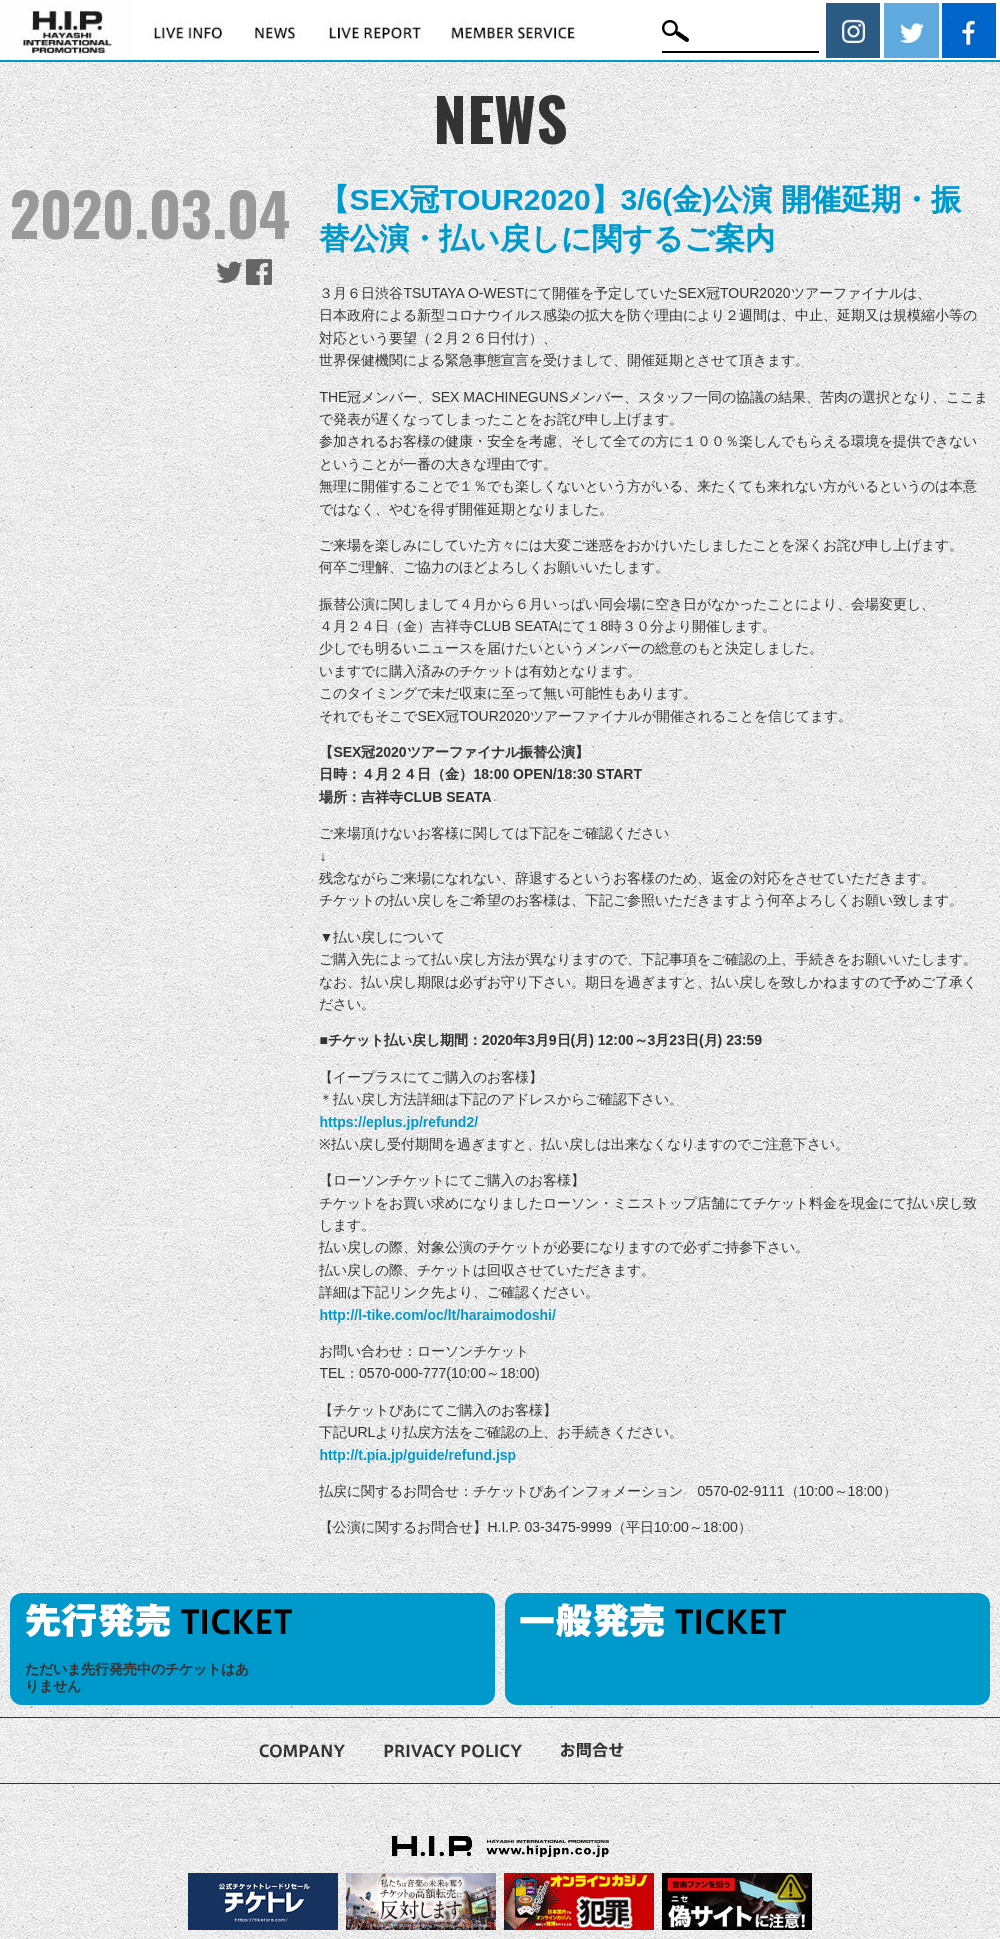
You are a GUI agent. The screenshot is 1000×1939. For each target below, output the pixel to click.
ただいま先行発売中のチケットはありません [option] (137, 1677)
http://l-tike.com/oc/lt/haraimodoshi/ (437, 1315)
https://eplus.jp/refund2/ (398, 1122)
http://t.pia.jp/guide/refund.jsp (417, 1455)
